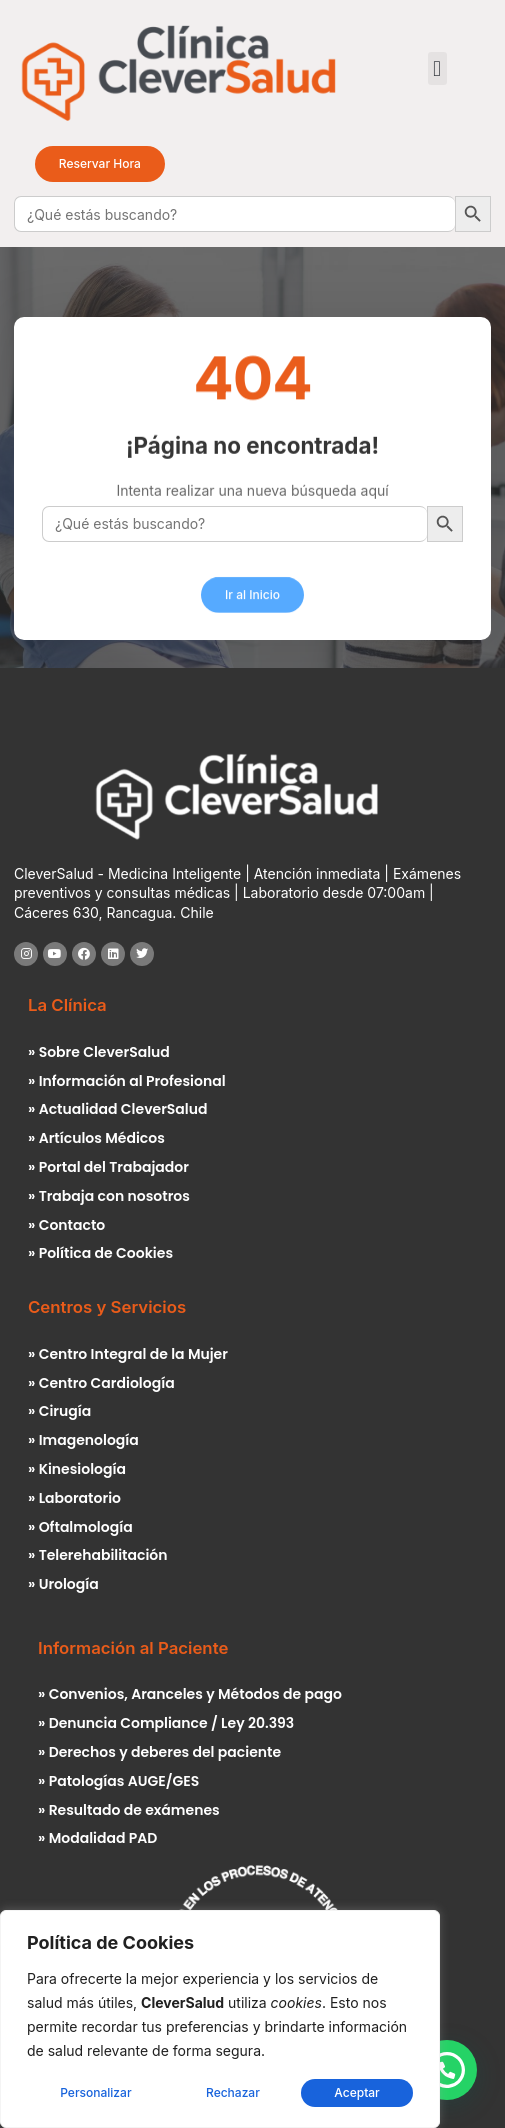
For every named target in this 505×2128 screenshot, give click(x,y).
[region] (220, 2019)
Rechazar (233, 2092)
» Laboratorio (74, 1498)
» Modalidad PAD (97, 1838)
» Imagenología (83, 1440)
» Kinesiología (77, 1469)
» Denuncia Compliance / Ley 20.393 (166, 1723)
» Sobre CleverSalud (99, 1052)
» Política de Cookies (100, 1253)
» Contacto (66, 1225)
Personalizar (95, 2092)
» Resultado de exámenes (129, 1810)
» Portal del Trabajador (108, 1167)
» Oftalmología (80, 1527)
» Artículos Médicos (96, 1138)
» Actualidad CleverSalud (117, 1109)
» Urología (63, 1584)
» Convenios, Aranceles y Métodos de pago (190, 1694)
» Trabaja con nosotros (109, 1196)
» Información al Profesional (127, 1081)
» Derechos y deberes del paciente (159, 1752)
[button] (437, 68)
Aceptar (356, 2092)
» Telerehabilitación (98, 1555)
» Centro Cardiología (101, 1383)
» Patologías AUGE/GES (118, 1781)
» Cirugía (59, 1411)
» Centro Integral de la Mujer (128, 1354)
